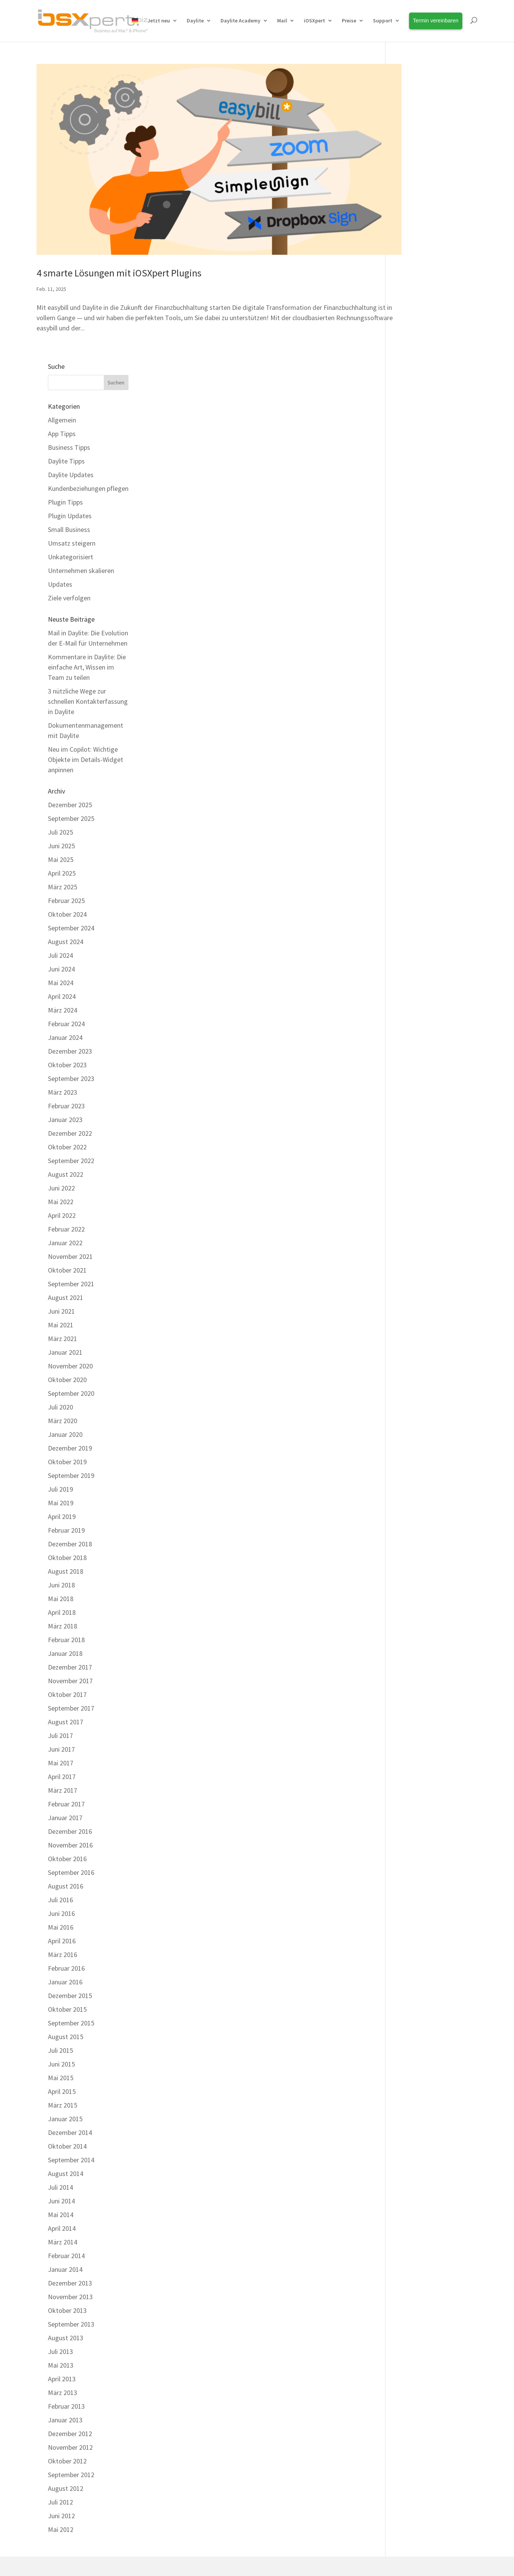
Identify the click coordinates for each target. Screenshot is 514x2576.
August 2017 (414, 1424)
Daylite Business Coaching (193, 2363)
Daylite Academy (240, 20)
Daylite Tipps (415, 163)
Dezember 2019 (419, 1150)
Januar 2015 (414, 1821)
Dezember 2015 (419, 1698)
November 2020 (419, 1068)
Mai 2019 (409, 1205)
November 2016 (419, 1547)
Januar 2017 (414, 1520)
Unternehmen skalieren (430, 272)
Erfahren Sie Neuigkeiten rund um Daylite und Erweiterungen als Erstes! (424, 2374)
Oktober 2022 (416, 849)
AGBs (237, 2480)
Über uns (281, 2397)
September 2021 (420, 986)
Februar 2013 (415, 2109)
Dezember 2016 (419, 1534)
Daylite (195, 20)
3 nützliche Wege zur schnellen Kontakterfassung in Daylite (437, 403)
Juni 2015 (410, 1766)
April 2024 (411, 699)
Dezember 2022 (419, 836)
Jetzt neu (159, 20)
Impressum (203, 2480)
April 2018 (411, 1315)
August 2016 (414, 1588)
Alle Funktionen (65, 2380)
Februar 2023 (415, 808)
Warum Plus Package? (75, 2363)
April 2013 (411, 2081)
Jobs (275, 2432)
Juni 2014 (410, 1903)
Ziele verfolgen (418, 300)
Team (277, 2415)
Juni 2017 (410, 1452)
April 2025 (411, 575)
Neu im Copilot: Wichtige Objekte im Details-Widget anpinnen (434, 461)
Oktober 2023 (416, 767)
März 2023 (411, 794)
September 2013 (420, 2026)
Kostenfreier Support (186, 2415)
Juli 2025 (409, 534)
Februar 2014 (415, 1958)
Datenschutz (272, 2480)
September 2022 (420, 863)
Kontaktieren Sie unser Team (217, 2307)
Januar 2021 (414, 1055)
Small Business (418, 231)
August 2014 (414, 1876)
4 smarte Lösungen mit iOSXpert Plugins (118, 252)
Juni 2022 (410, 890)
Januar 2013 (414, 2122)
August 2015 (414, 1739)
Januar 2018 (414, 1356)
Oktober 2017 (416, 1397)
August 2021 (414, 1000)
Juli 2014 (409, 1890)
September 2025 (420, 521)
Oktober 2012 (416, 2163)
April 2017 (411, 1479)
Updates (409, 286)
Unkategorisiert (419, 259)
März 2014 (411, 1944)
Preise (349, 20)
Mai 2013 (409, 2067)
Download (170, 2432)
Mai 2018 (409, 1301)
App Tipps (411, 136)
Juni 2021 (410, 1013)
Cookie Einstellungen (329, 2480)
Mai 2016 (409, 1629)
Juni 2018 (410, 1287)
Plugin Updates (419, 218)
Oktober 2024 (416, 617)
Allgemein (411, 122)
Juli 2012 (409, 2204)
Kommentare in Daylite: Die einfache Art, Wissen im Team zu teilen (436, 369)
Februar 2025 (415, 603)
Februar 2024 (415, 726)
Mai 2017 (409, 1465)
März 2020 (411, 1123)
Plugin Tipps (414, 204)
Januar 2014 (414, 1972)
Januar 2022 (414, 945)
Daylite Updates (420, 177)
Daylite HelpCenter (182, 2397)
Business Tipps (418, 149)
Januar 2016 (414, 1684)
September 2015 (420, 1725)
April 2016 (411, 1643)
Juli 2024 (409, 658)
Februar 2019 (415, 1232)
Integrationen (63, 2415)
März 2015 (411, 1807)
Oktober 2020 (416, 1082)
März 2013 (411, 2095)
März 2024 (411, 712)
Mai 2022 (409, 904)
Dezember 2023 (419, 753)
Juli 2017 (409, 1438)
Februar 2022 (415, 931)
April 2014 (411, 1931)
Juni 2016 (410, 1616)
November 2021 (419, 959)
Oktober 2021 (416, 972)
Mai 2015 (409, 1780)
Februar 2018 (415, 1342)
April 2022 (411, 918)
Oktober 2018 (416, 1260)
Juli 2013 (409, 2054)
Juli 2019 (409, 1191)
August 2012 (414, 2191)
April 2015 (411, 1794)
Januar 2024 (414, 740)
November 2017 (419, 1383)
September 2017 (420, 1410)
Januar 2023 (414, 822)
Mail (282, 20)
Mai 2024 (409, 685)
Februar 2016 (415, 1671)
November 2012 (419, 2150)
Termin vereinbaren (296, 2363)
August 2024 (414, 644)
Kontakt (167, 2480)
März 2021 (411, 1041)
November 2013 (419, 1999)
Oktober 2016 (416, 1561)
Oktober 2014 (416, 1848)
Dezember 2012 (419, 2136)
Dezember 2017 (419, 1369)
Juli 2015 (409, 1753)
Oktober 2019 (416, 1164)
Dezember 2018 (419, 1246)
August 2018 (414, 1274)
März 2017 (411, 1493)
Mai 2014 (409, 1917)
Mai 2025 (409, 562)
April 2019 (411, 1219)
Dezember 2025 (419, 507)
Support (382, 20)
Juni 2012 (410, 2218)
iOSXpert (314, 20)
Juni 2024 (410, 671)
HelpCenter (345, 2307)
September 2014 (420, 1862)
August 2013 (414, 2040)
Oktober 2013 (416, 2013)
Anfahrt (279, 2449)
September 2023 (420, 781)
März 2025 (411, 589)
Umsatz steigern (420, 245)
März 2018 (411, 1328)
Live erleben (61, 2432)
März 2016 (411, 1657)
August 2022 (414, 877)
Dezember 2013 (419, 1985)
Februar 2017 (415, 1506)
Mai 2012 (409, 2232)
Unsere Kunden (290, 2380)
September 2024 (420, 630)
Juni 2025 (410, 548)
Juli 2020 (409, 1109)
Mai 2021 (409, 1027)
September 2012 (420, 2177)
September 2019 (420, 1178)
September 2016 (420, 1575)
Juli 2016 (409, 1602)
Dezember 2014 (419, 1835)
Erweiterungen (65, 2397)
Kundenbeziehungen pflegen (437, 190)
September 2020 (420, 1096)
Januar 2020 (414, 1137)
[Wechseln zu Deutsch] (257, 2556)
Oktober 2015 (416, 1712)
